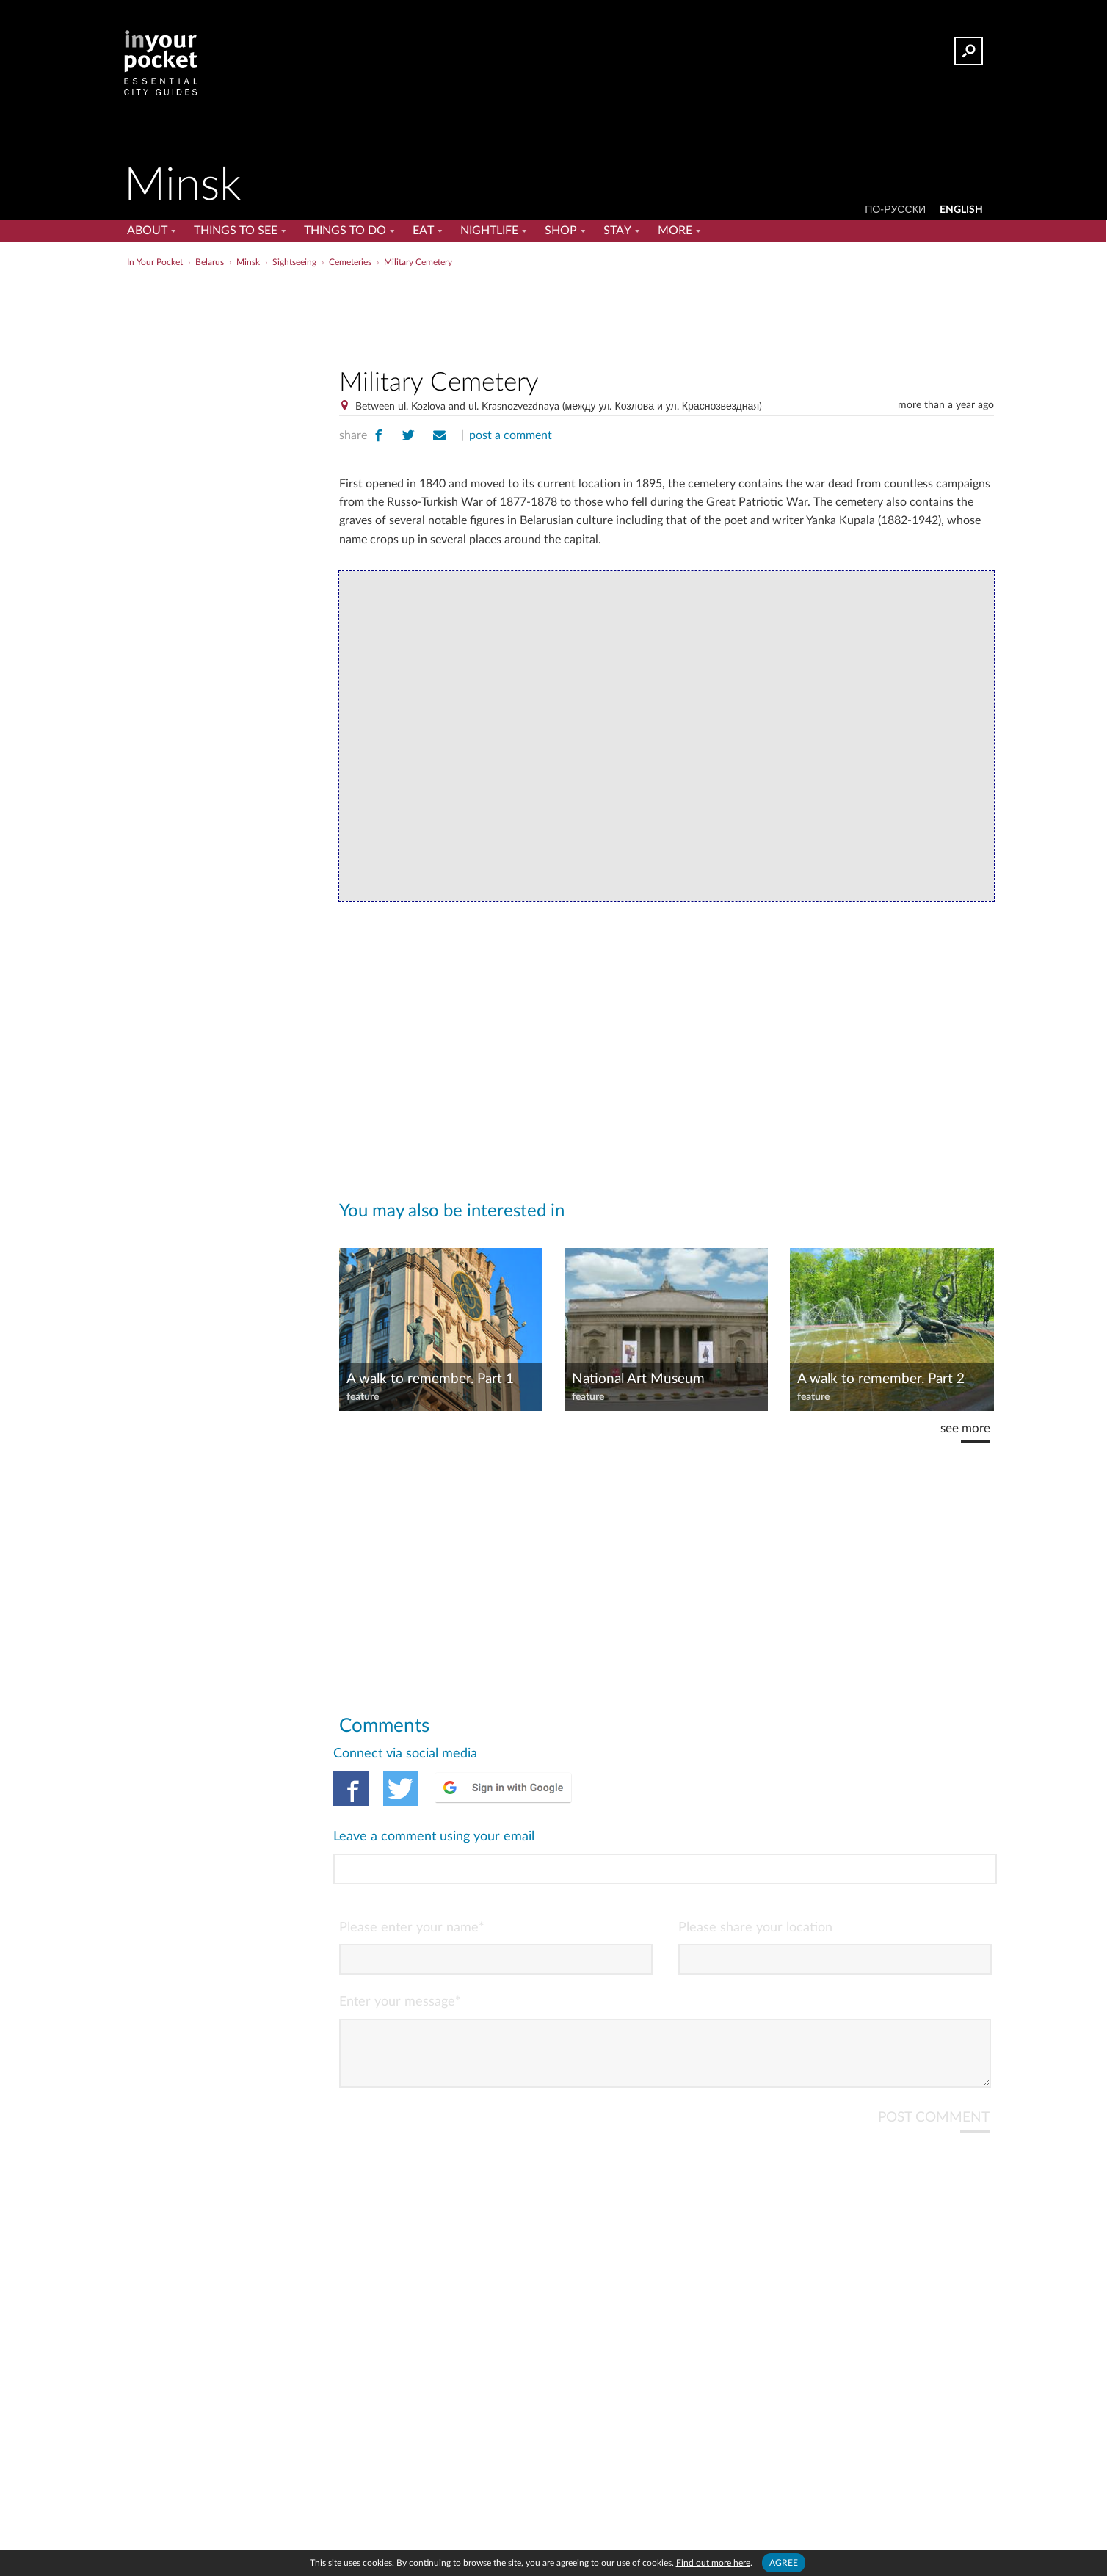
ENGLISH (961, 210)
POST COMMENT (934, 2058)
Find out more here (713, 2562)
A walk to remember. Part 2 (881, 1379)
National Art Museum (638, 1379)
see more (965, 1428)
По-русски (895, 210)
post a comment (510, 435)
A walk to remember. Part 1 (430, 1379)
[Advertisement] (666, 315)
